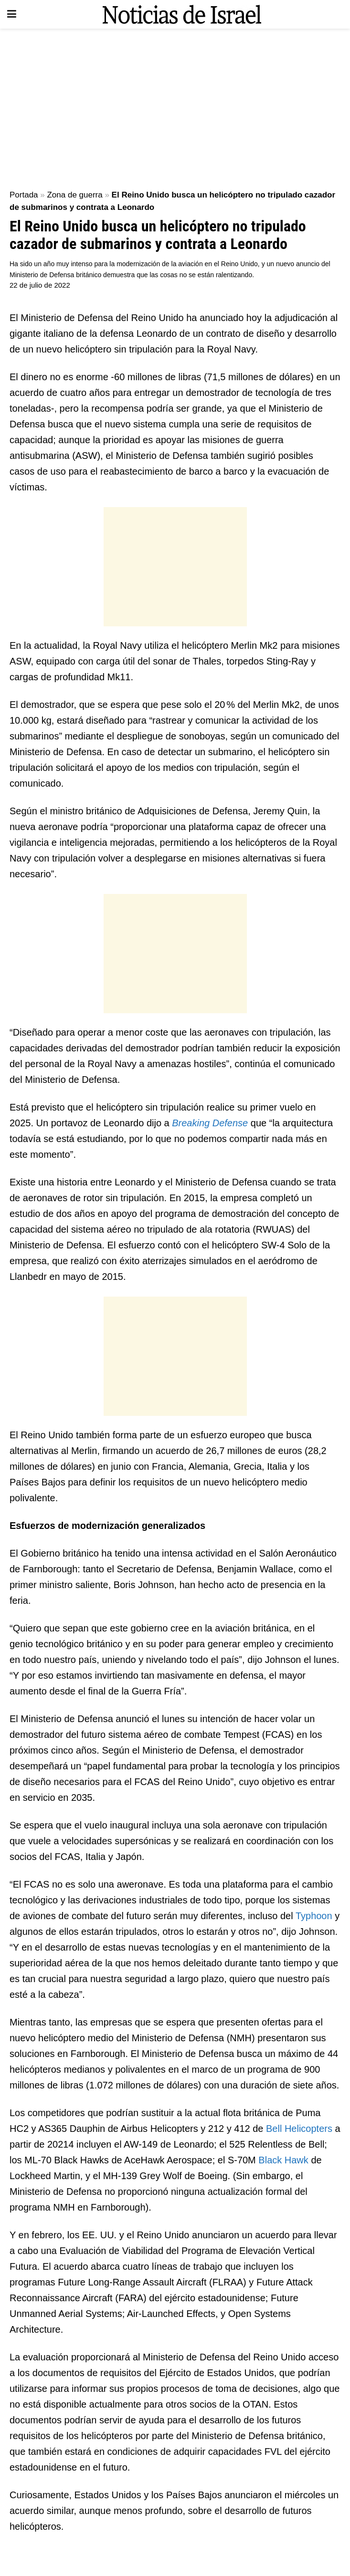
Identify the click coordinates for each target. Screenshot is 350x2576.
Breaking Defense (210, 1123)
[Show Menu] (11, 14)
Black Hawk (283, 2160)
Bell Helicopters (299, 2128)
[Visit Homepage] (182, 14)
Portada (24, 194)
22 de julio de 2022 (40, 285)
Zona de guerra (74, 194)
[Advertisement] (175, 105)
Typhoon (315, 1916)
